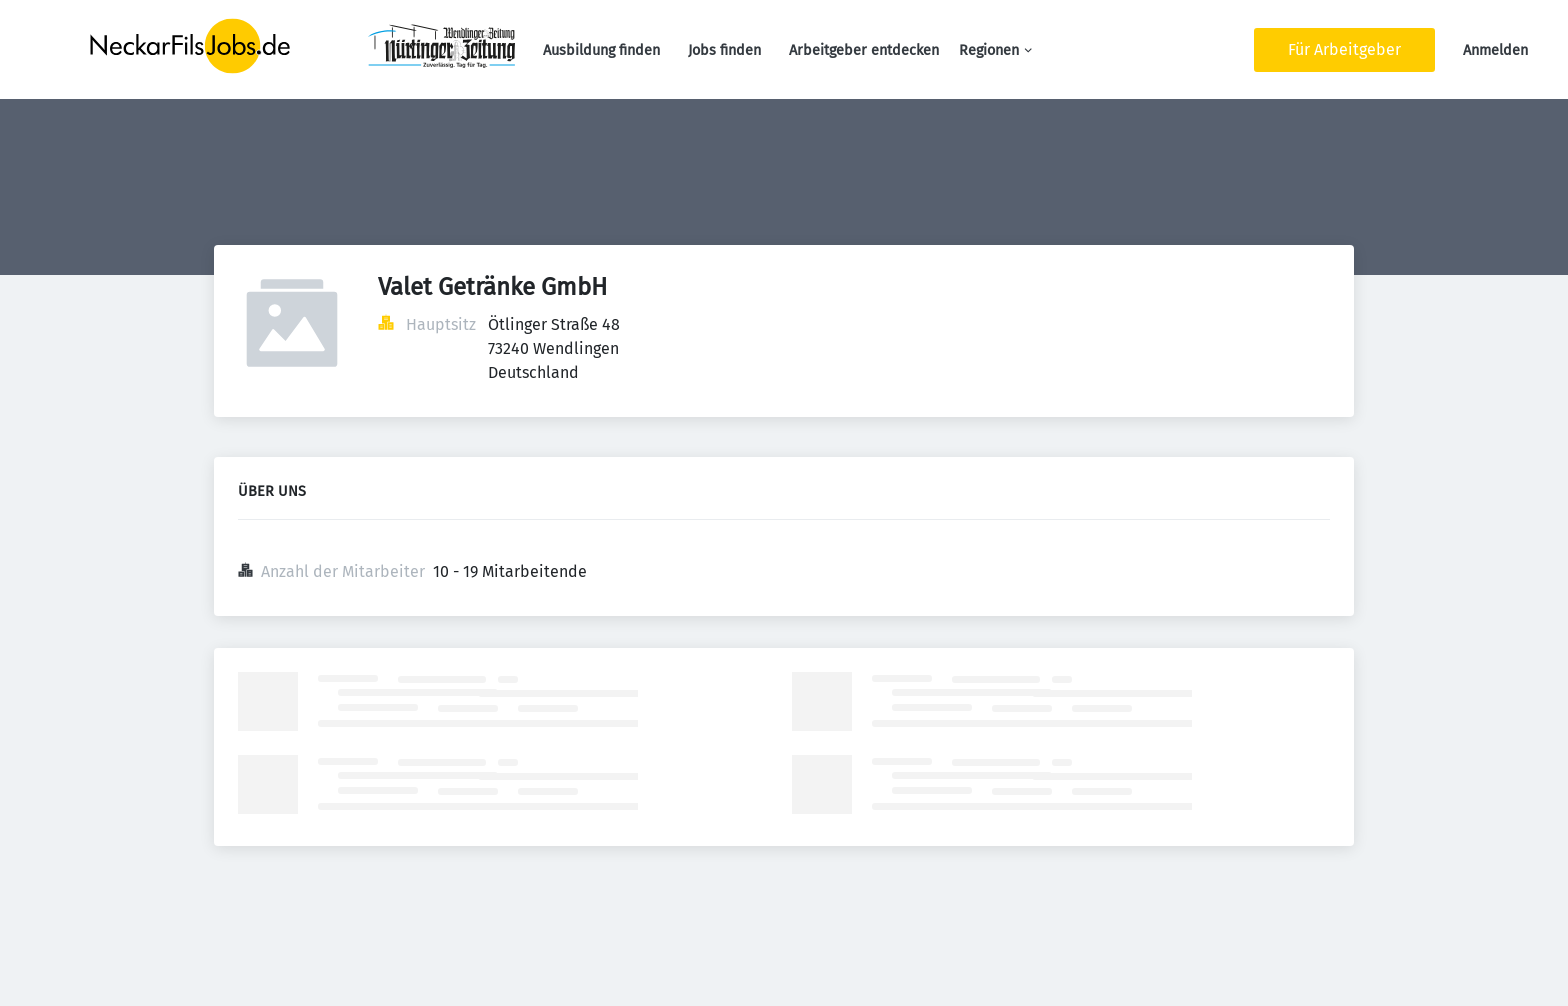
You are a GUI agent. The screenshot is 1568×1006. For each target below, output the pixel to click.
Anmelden (1495, 50)
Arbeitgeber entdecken (864, 50)
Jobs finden (724, 50)
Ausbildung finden (601, 50)
